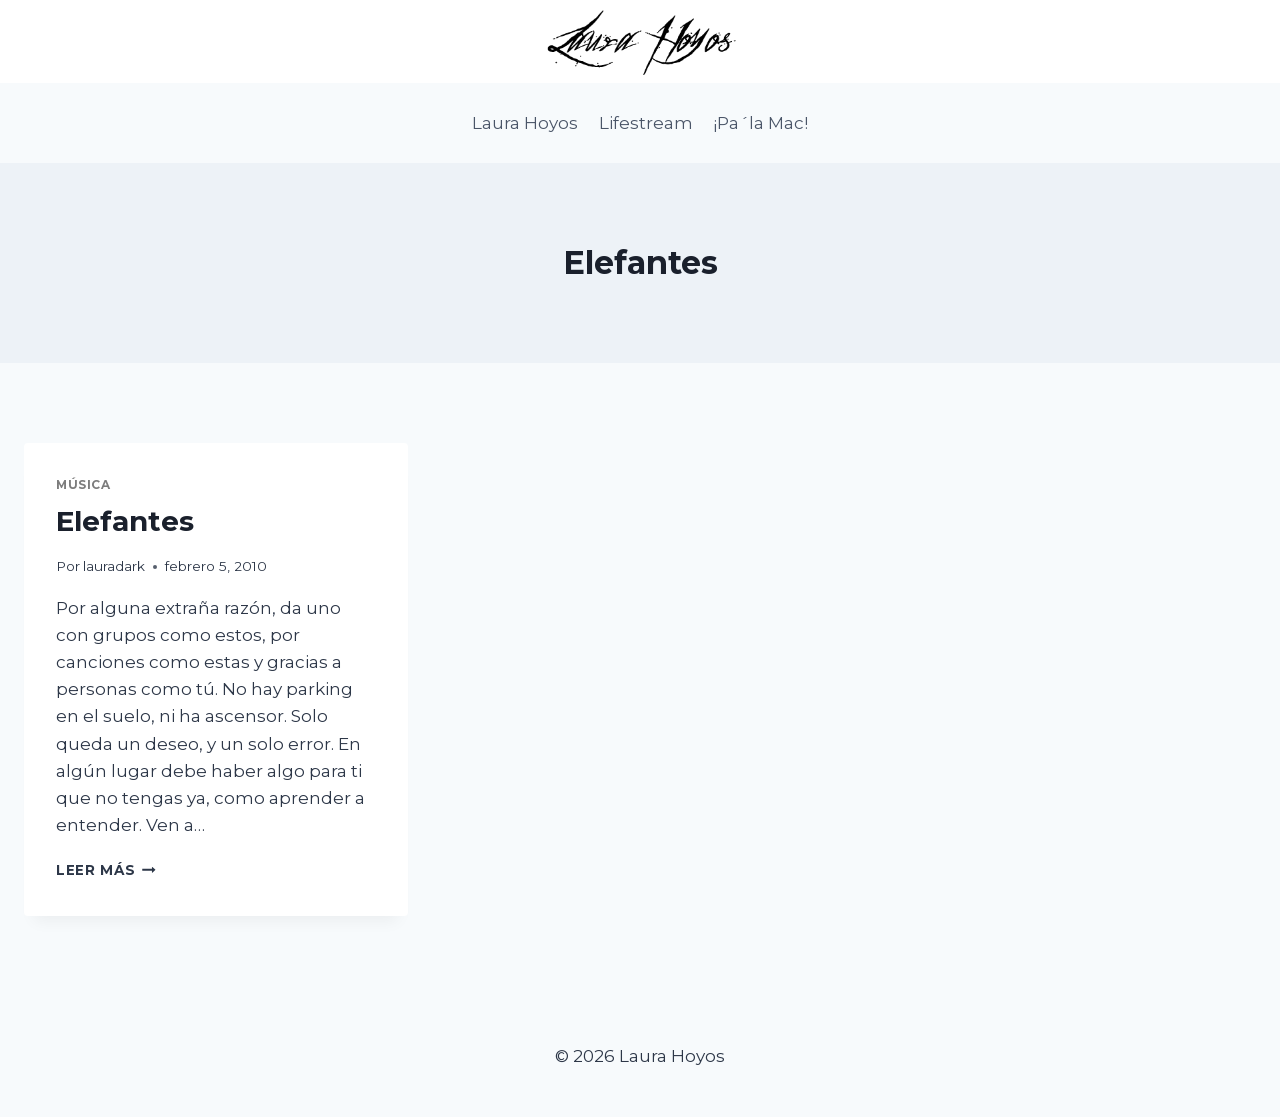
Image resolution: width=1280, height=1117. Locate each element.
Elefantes (125, 521)
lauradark (114, 566)
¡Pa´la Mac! (760, 123)
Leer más (106, 870)
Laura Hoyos (525, 123)
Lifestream (646, 123)
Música (83, 484)
